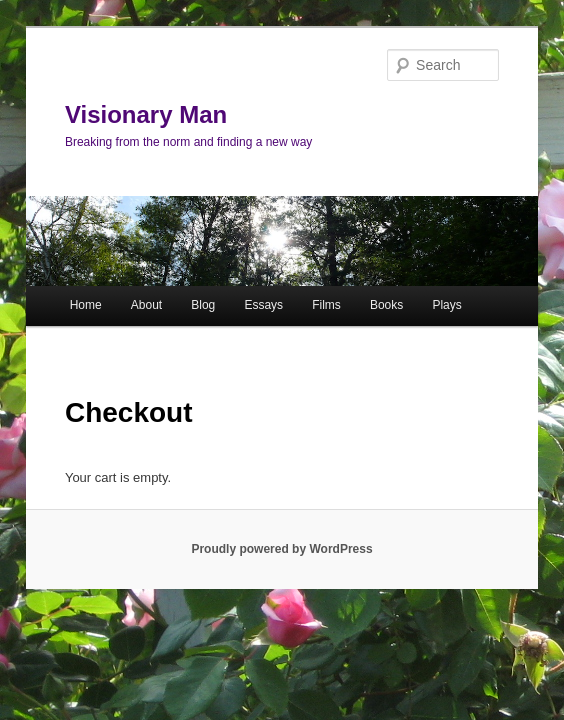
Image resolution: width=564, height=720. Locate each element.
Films (326, 305)
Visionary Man (146, 114)
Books (386, 305)
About (146, 305)
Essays (263, 305)
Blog (203, 305)
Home (86, 305)
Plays (446, 305)
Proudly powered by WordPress (281, 549)
